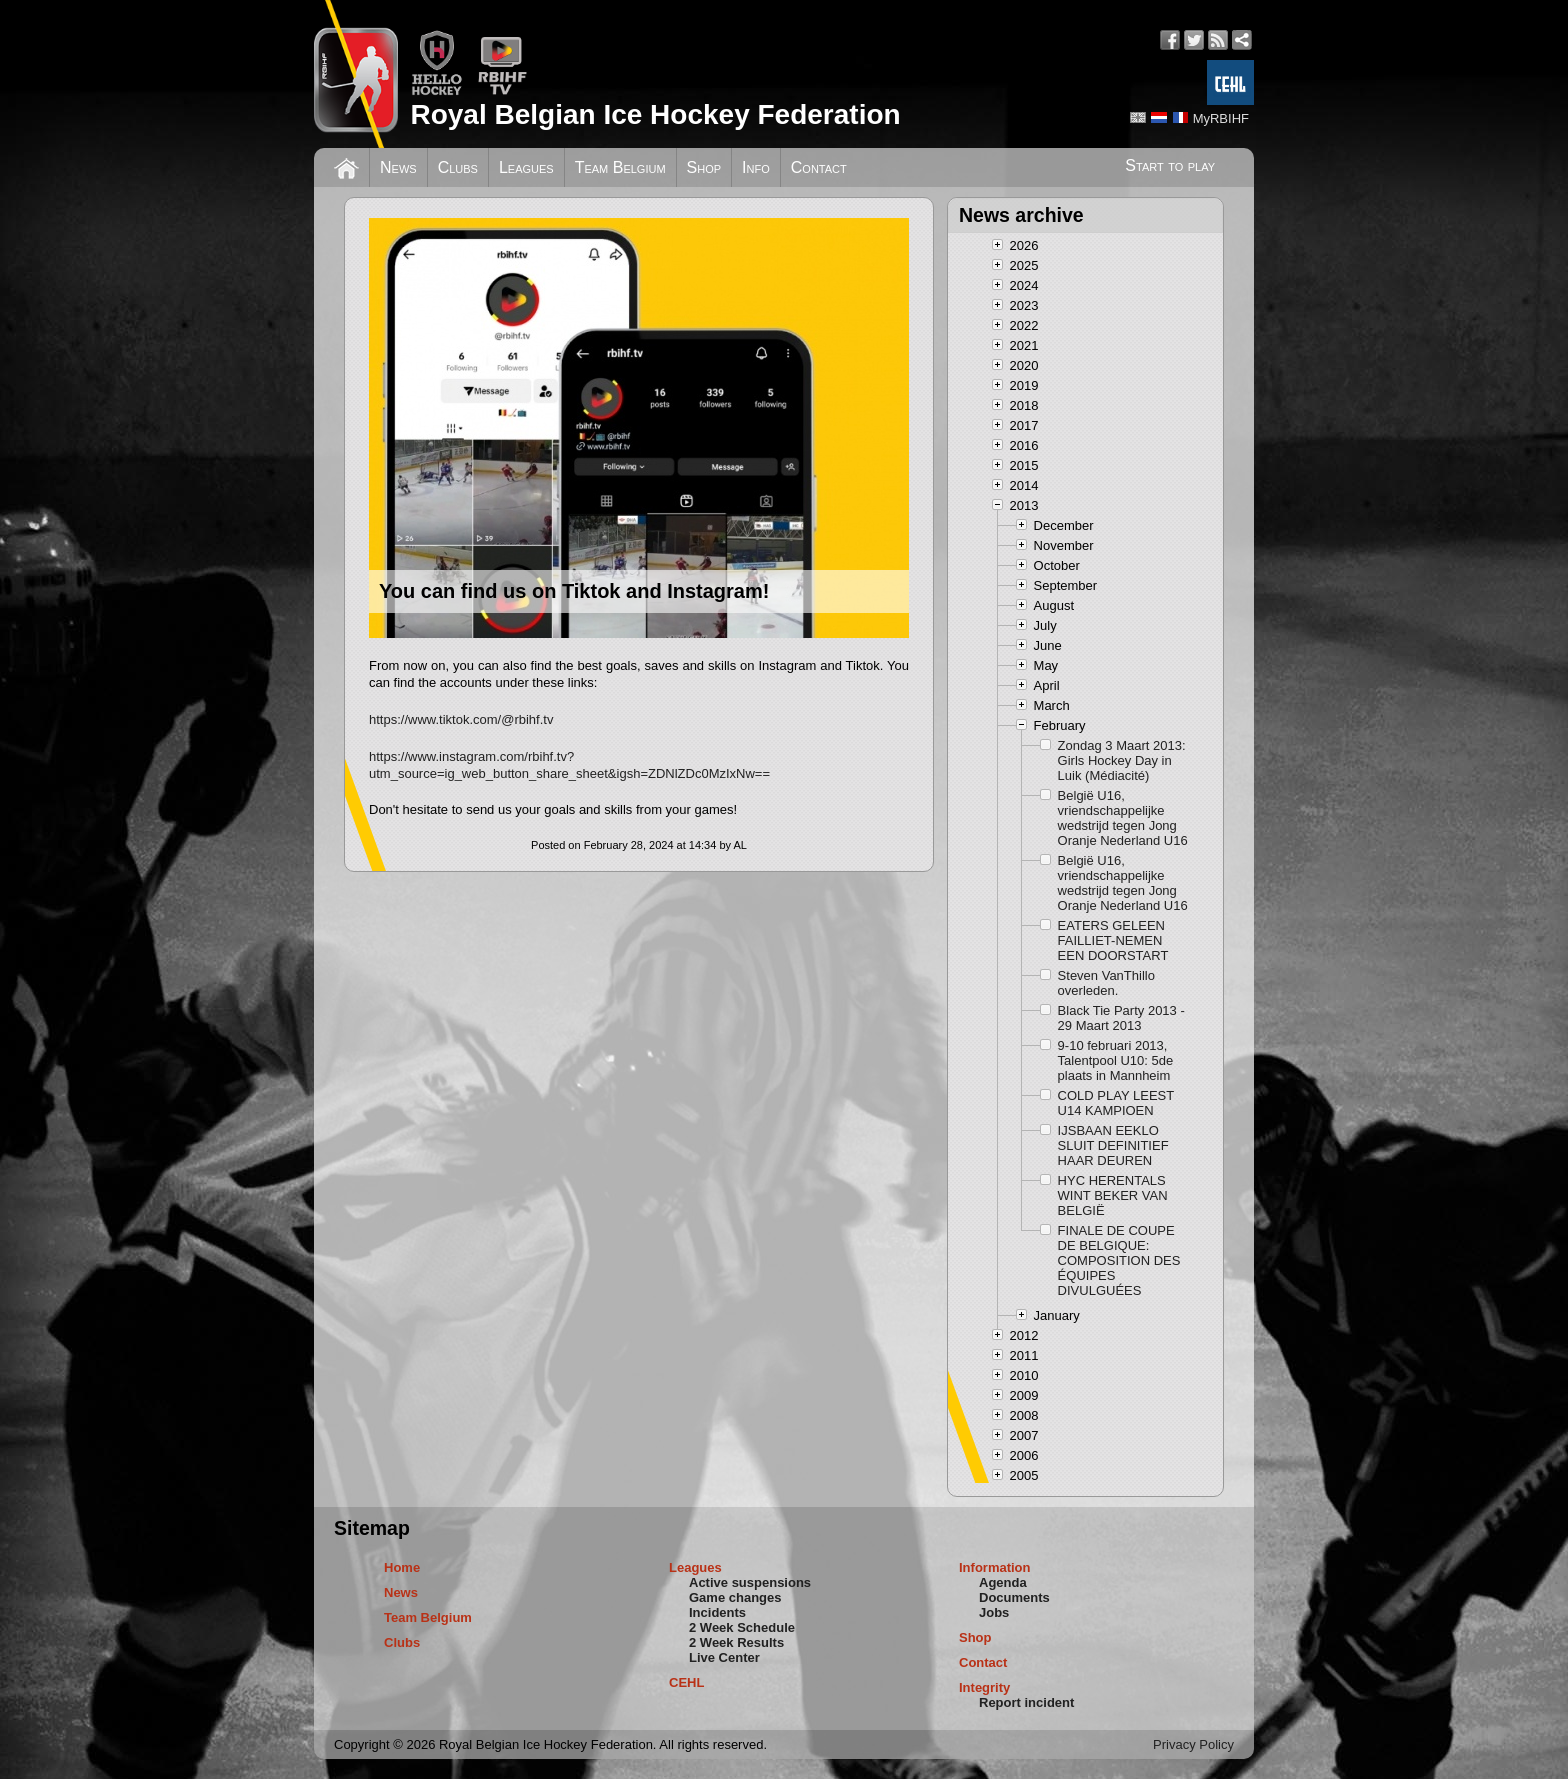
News (398, 167)
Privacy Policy (1193, 1744)
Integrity (984, 1687)
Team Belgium (620, 167)
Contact (819, 167)
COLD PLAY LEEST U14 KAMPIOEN (1116, 1103)
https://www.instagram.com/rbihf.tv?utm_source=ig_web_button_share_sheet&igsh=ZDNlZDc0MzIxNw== (569, 765)
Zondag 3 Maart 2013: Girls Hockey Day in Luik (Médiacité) (1122, 760)
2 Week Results (736, 1642)
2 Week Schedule (742, 1627)
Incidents (717, 1612)
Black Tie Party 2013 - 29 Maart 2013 (1121, 1018)
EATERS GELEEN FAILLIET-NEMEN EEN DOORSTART (1113, 940)
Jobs (994, 1612)
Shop (704, 167)
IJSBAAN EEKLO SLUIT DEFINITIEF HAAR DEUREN (1113, 1145)
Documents (1014, 1597)
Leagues (526, 167)
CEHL (686, 1682)
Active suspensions (750, 1582)
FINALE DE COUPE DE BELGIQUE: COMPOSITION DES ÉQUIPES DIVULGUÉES (1119, 1260)
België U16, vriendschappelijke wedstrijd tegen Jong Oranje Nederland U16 (1123, 818)
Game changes (735, 1597)
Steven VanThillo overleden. (1106, 983)
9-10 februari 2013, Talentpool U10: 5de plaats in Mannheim (1116, 1060)
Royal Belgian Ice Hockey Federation (655, 114)
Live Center (724, 1657)
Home (402, 1567)
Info (756, 167)
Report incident (1026, 1702)
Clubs (458, 167)
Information (995, 1567)
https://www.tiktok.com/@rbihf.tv (461, 719)
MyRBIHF (1221, 118)
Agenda (1003, 1582)
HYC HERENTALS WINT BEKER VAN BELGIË (1113, 1195)
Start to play (1170, 165)
